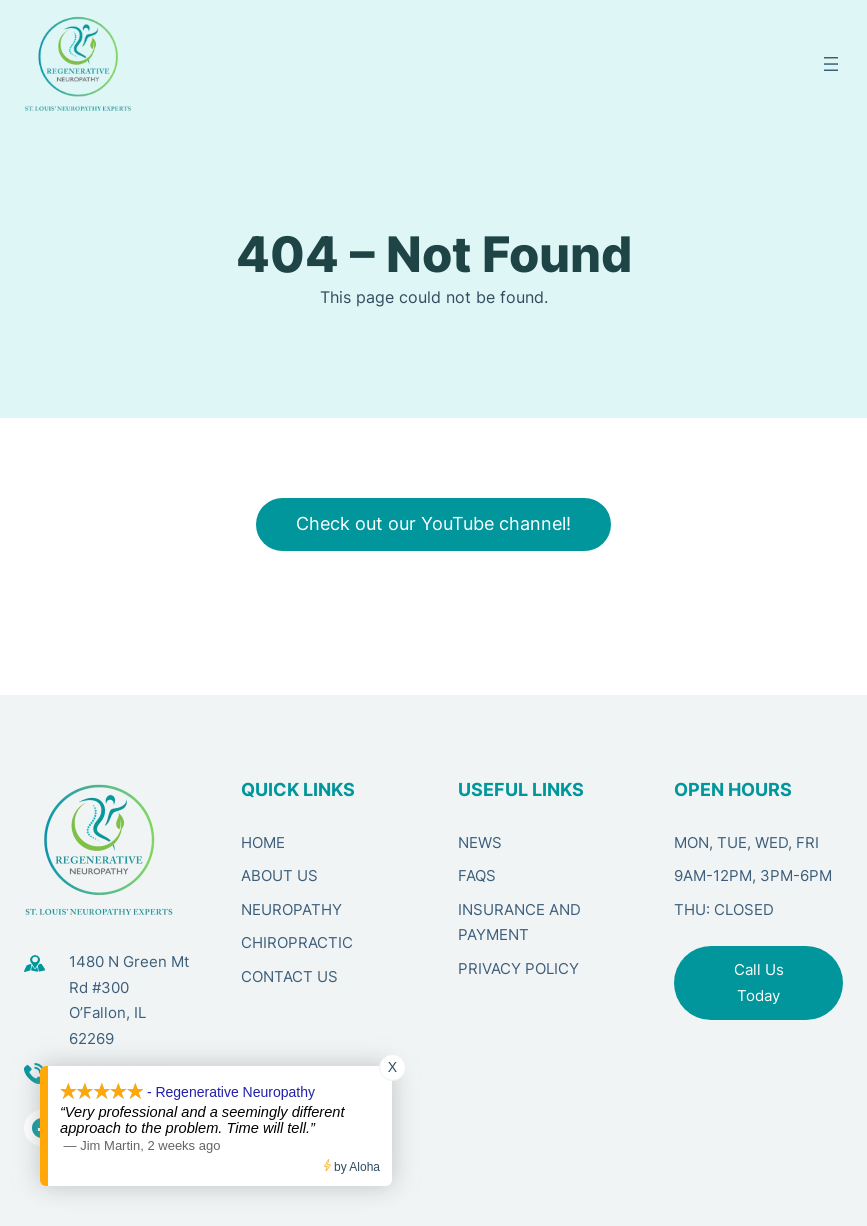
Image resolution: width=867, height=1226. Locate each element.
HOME (263, 842)
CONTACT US (289, 976)
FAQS (477, 875)
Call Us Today (759, 982)
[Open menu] (831, 64)
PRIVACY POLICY (518, 968)
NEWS (480, 842)
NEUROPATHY (291, 909)
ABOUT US (279, 875)
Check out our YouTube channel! (433, 523)
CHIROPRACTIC (297, 942)
